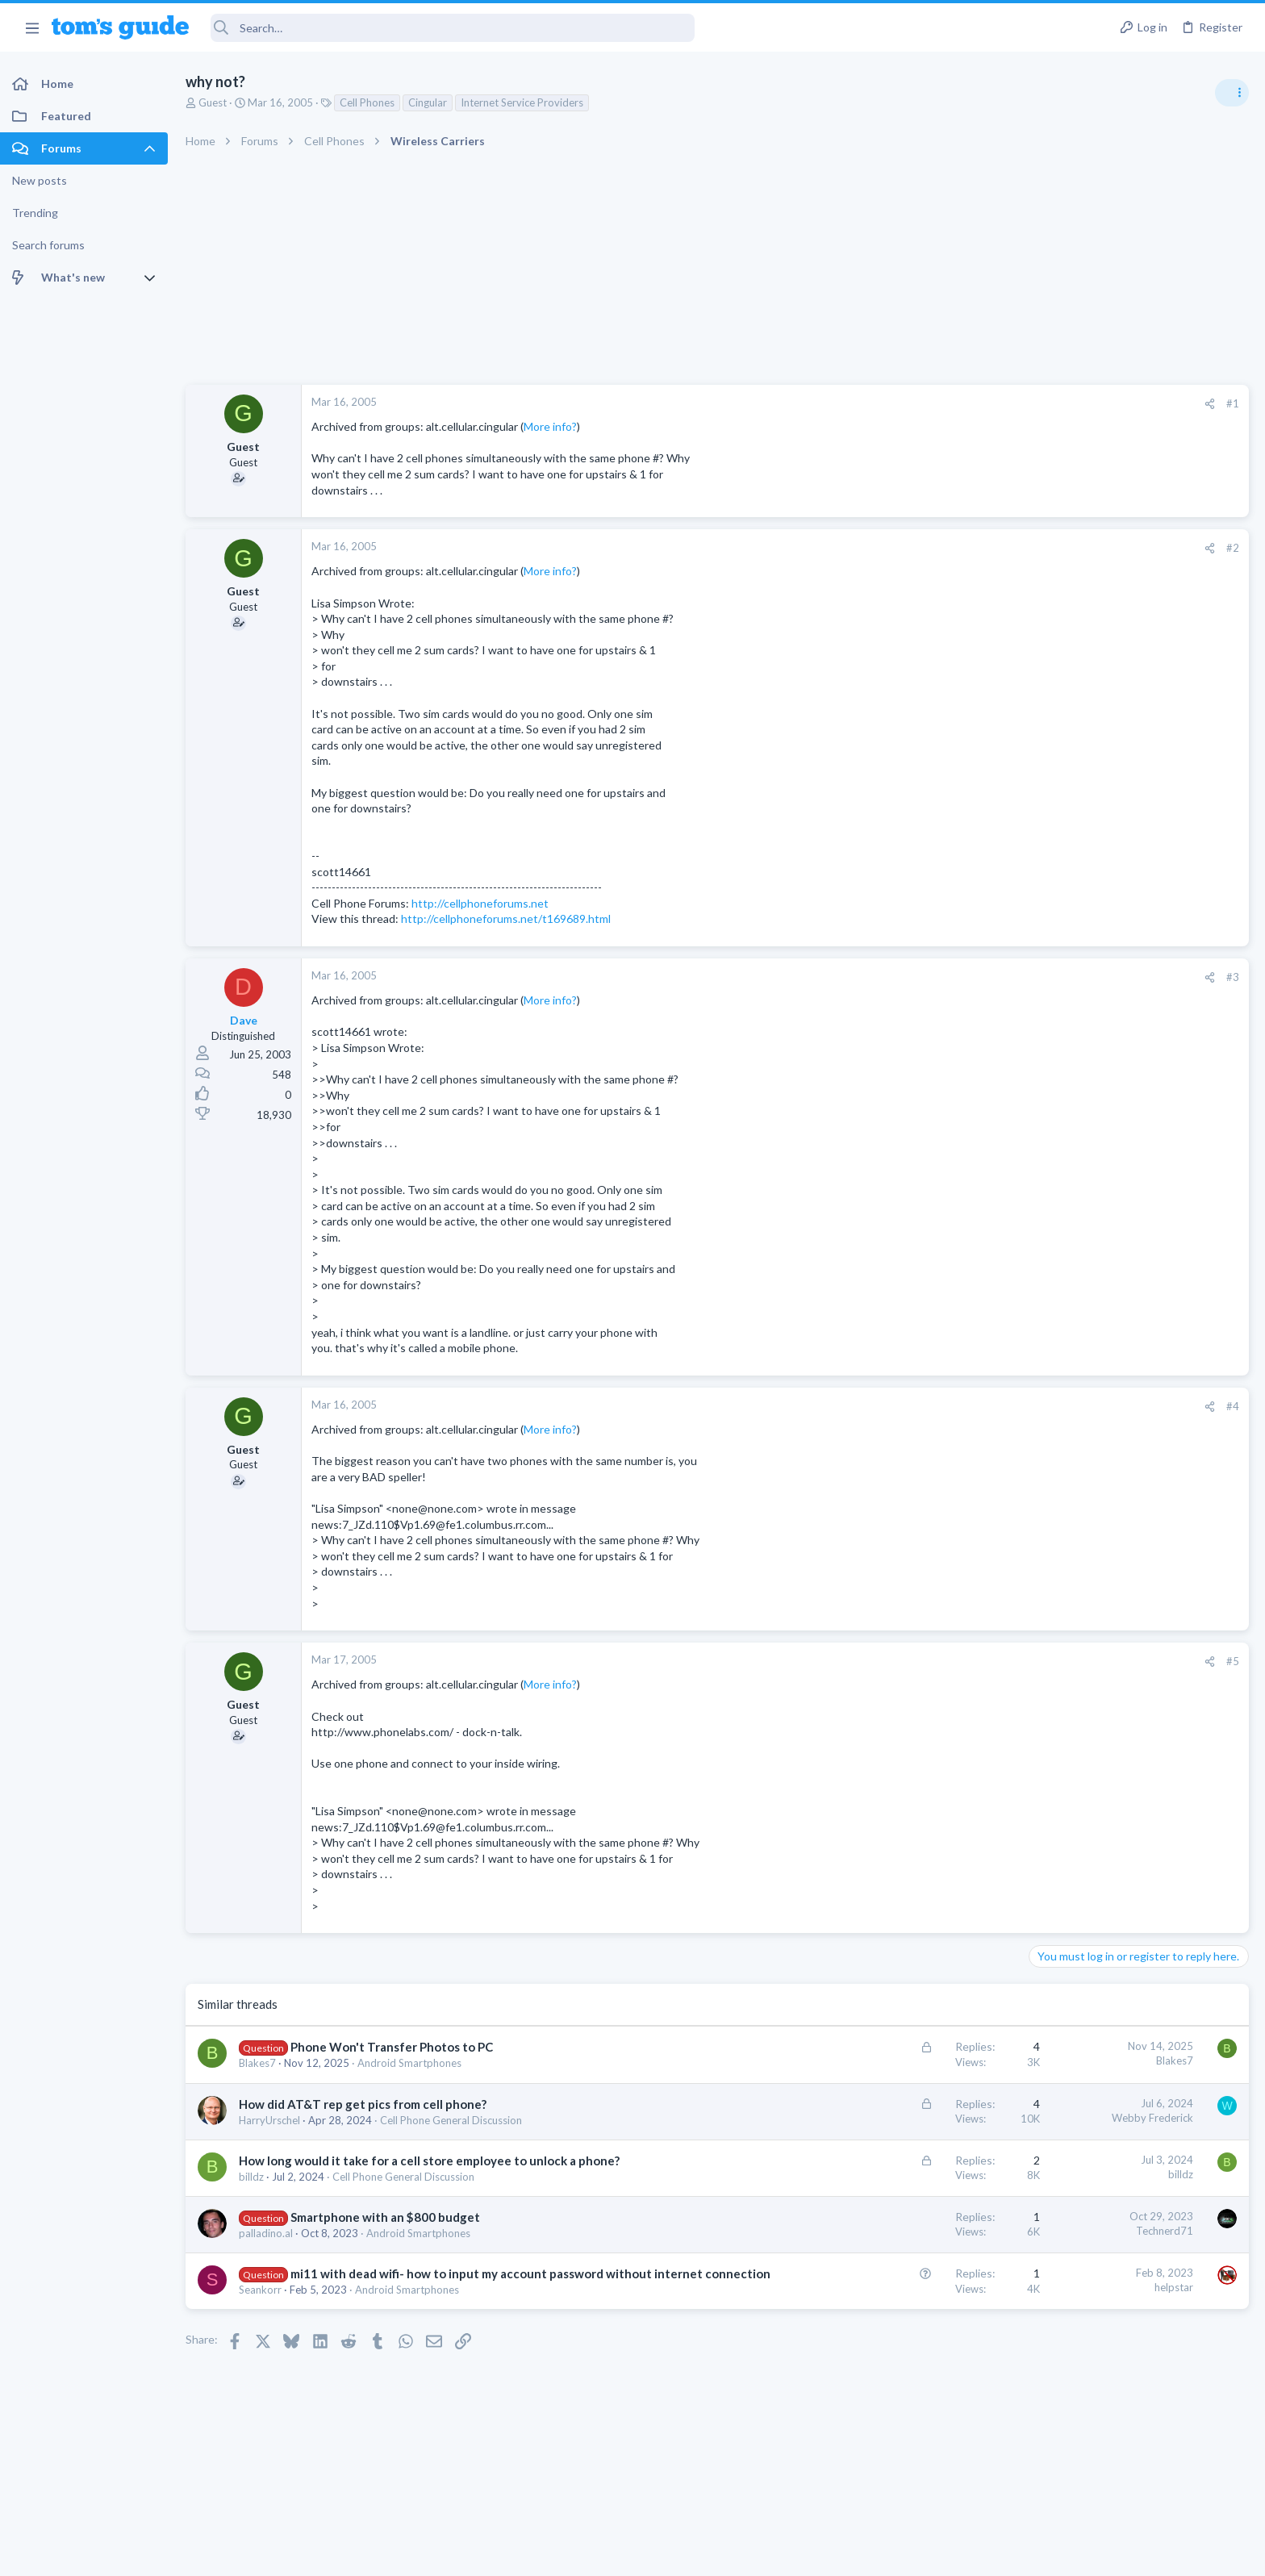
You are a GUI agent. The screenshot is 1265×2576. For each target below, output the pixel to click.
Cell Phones (367, 102)
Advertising (458, 2553)
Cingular (427, 102)
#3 (974, 977)
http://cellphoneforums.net (480, 903)
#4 (974, 1406)
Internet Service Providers (522, 102)
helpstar (915, 2287)
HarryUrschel (269, 2120)
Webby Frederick (894, 2117)
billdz (251, 2176)
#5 (974, 1661)
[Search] (453, 28)
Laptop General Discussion (1099, 1081)
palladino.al (266, 2233)
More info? (550, 426)
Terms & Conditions (785, 2553)
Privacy (674, 2553)
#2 (974, 547)
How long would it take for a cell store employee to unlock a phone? (429, 2160)
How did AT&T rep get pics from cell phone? (362, 2104)
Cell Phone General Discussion (451, 2120)
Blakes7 (257, 2062)
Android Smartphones (409, 2062)
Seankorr (260, 2306)
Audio (1050, 987)
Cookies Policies (572, 2553)
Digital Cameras (1073, 1408)
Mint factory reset (1107, 1206)
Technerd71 (906, 2230)
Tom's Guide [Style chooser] (1134, 2441)
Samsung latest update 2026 (1133, 1285)
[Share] (951, 403)
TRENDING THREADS (1061, 876)
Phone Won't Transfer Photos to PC (391, 2047)
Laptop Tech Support (1086, 1501)
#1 (974, 403)
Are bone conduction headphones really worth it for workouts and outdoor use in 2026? (1137, 927)
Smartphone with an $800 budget (385, 2217)
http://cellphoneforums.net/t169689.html (506, 918)
